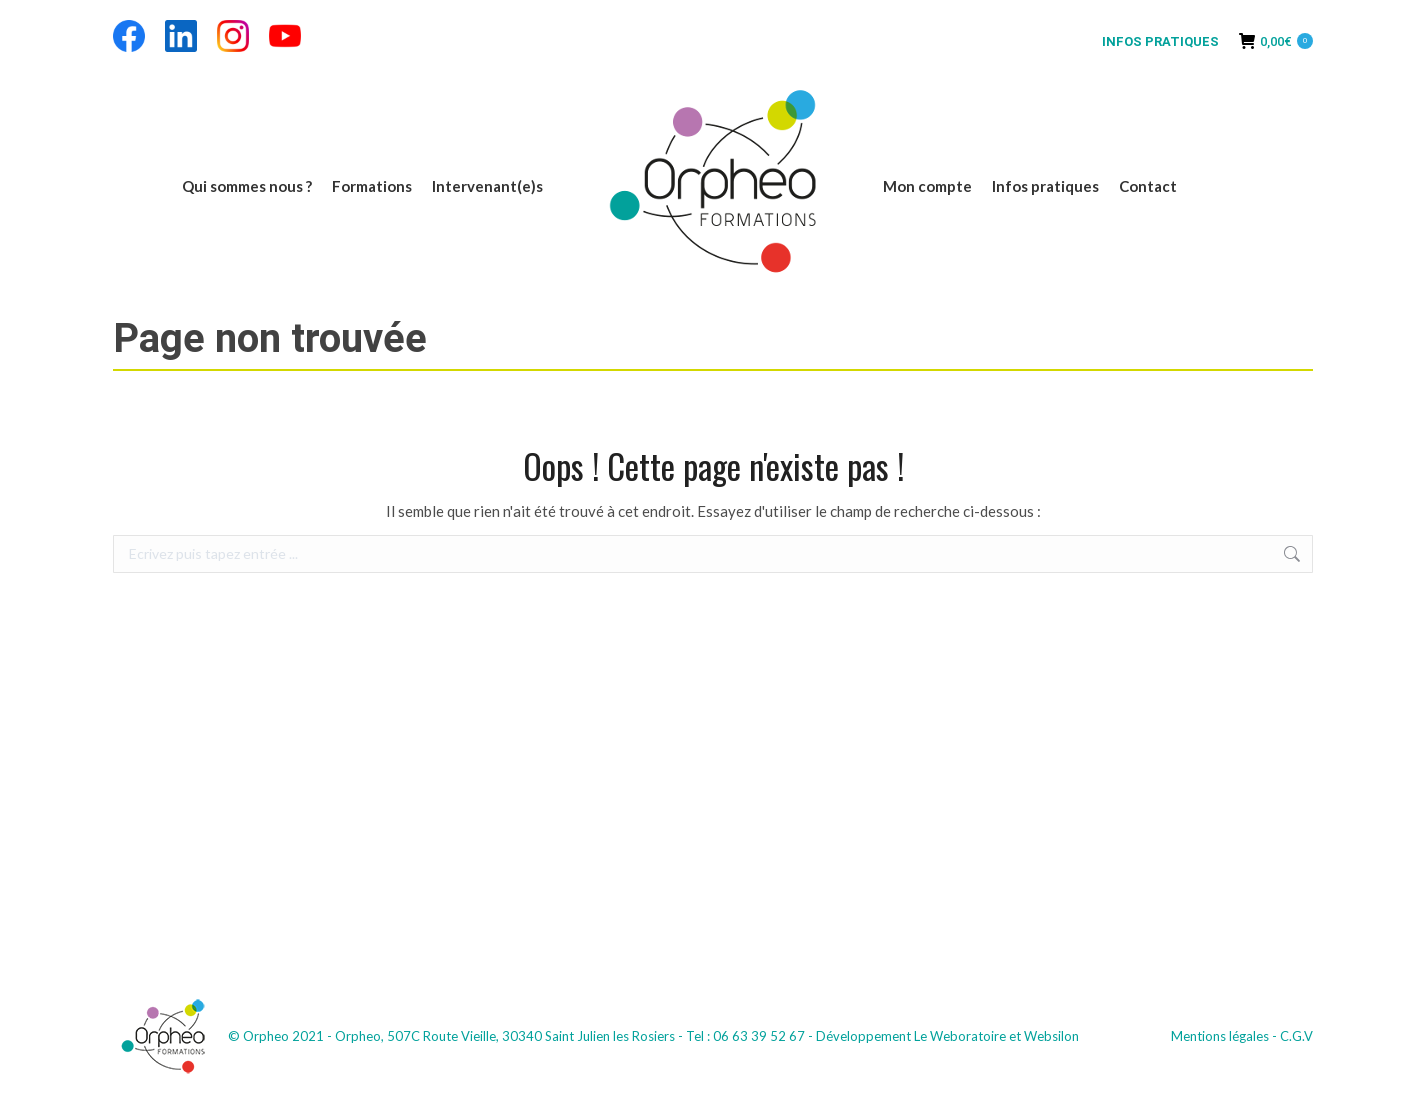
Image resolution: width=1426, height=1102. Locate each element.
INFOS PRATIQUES (1160, 41)
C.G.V (1296, 1036)
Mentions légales (1220, 1036)
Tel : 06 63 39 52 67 (745, 1036)
